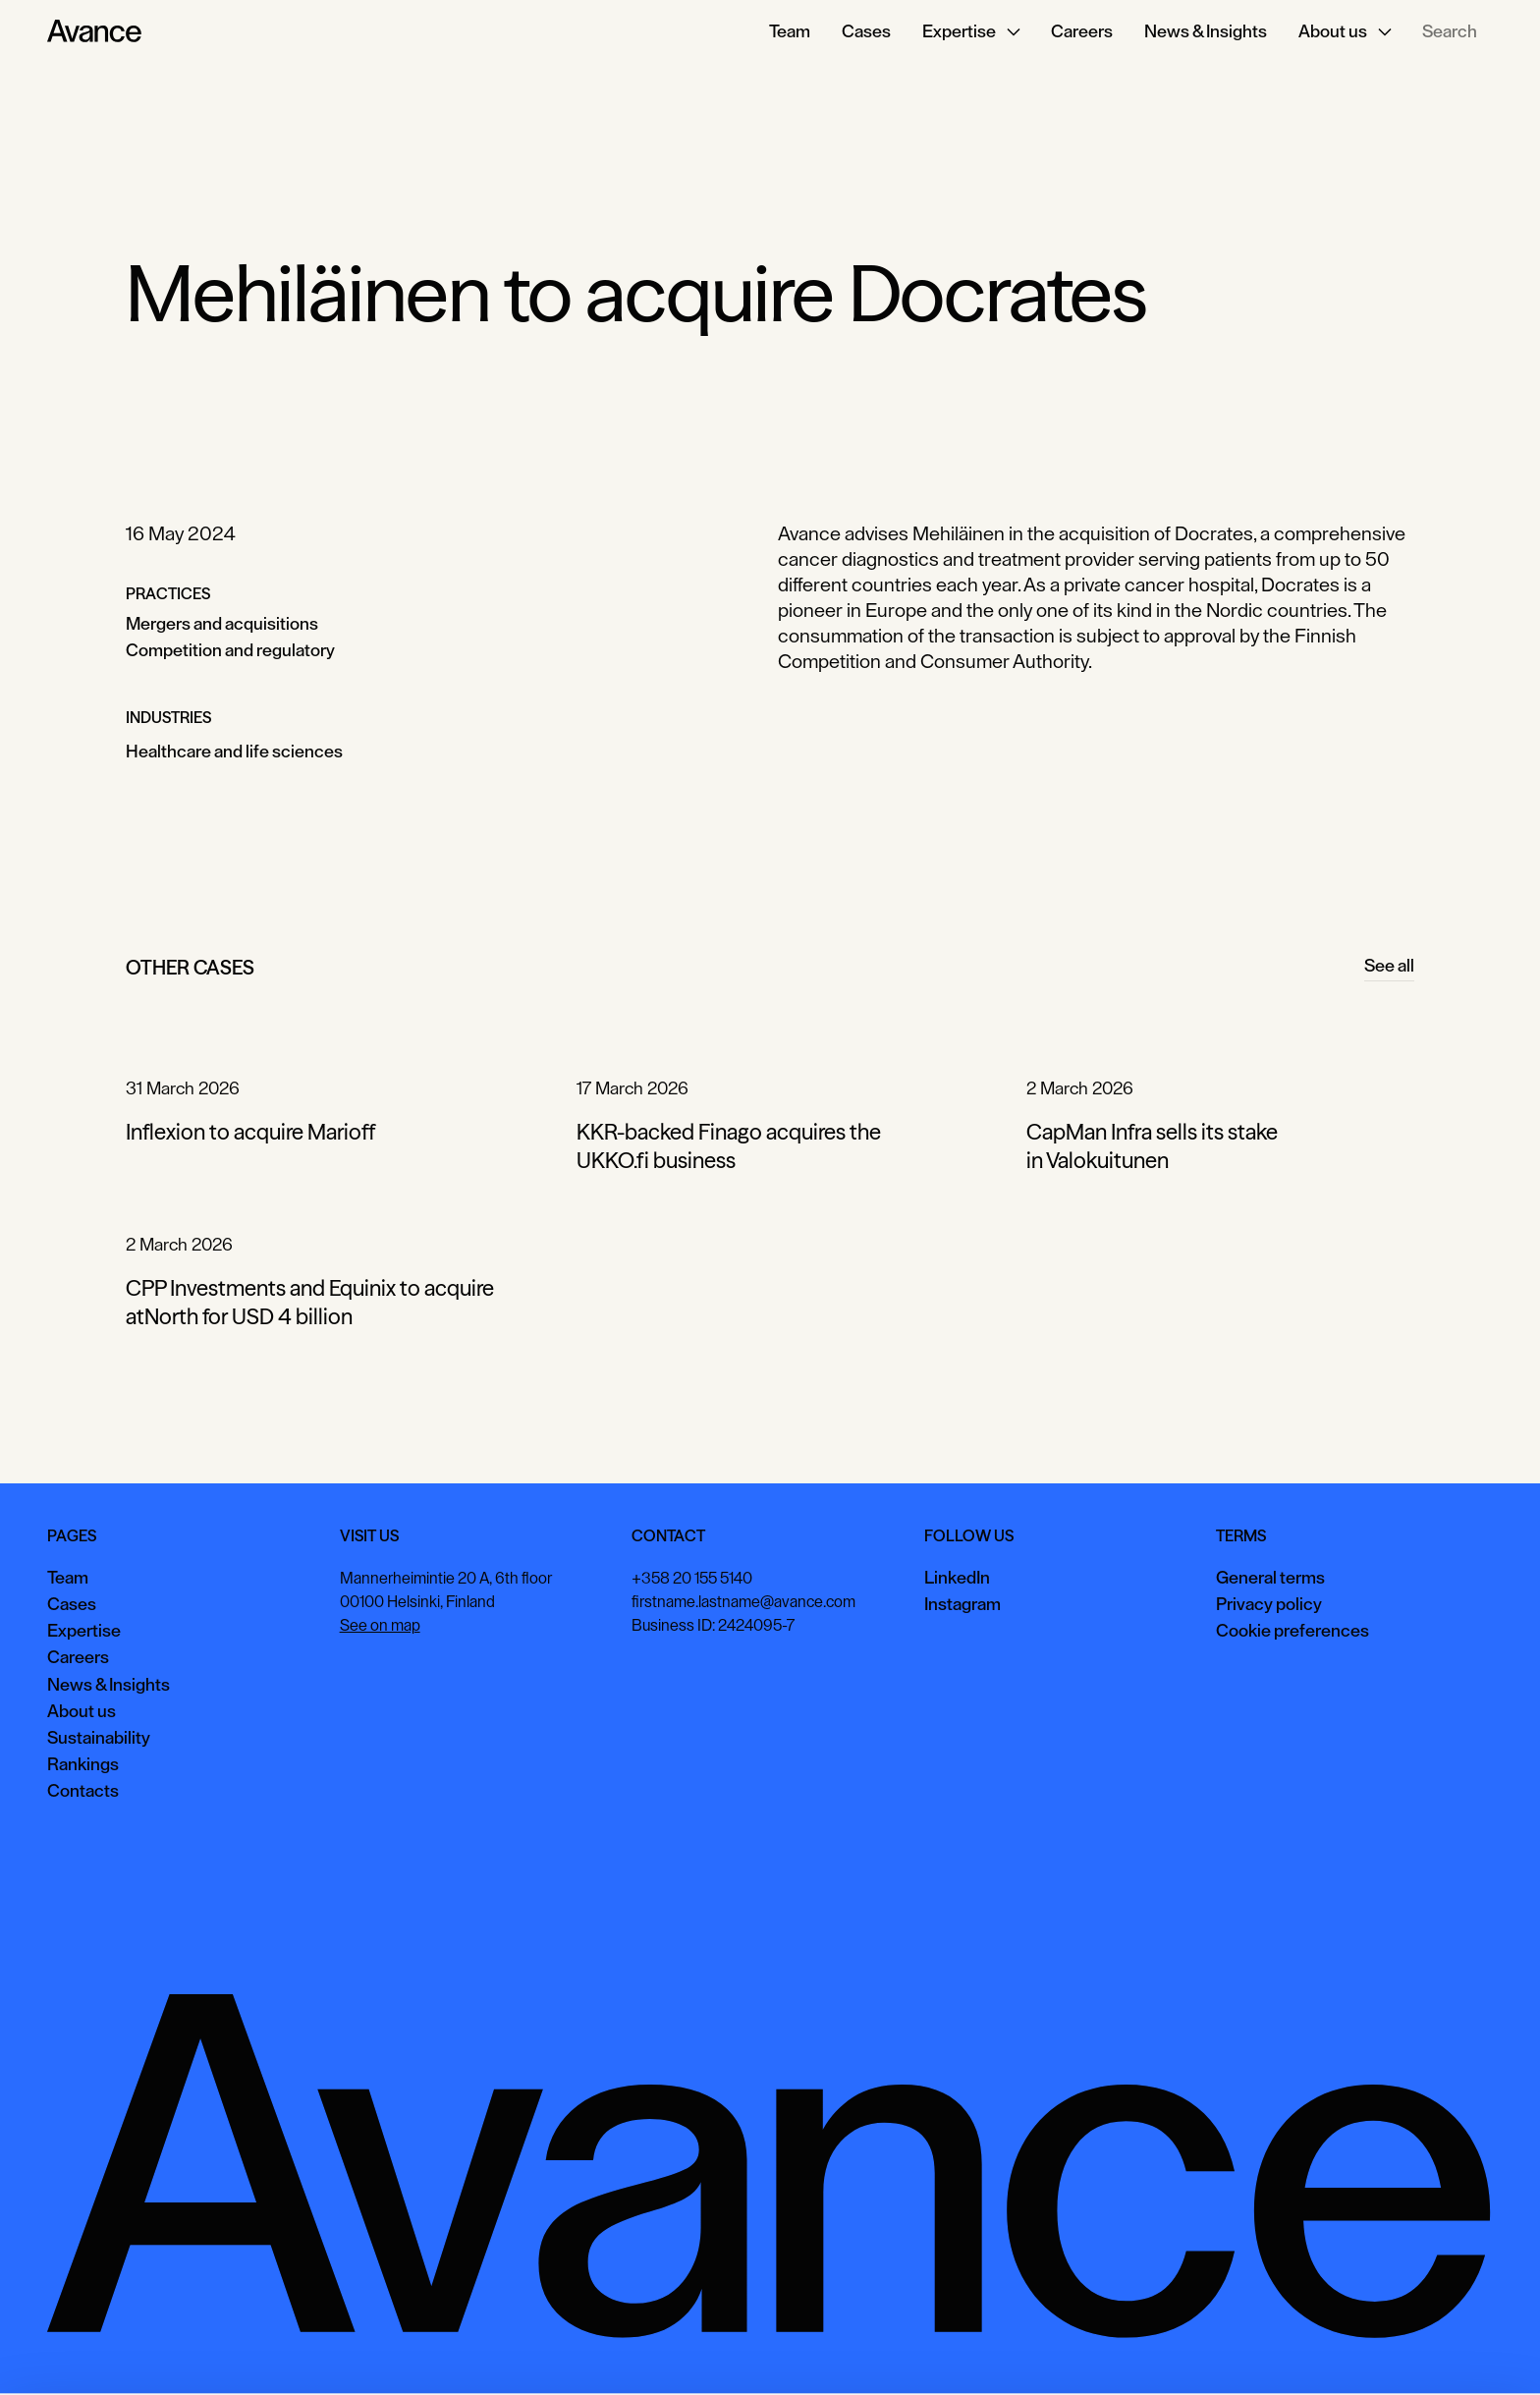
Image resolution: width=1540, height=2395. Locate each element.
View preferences (1315, 2350)
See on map (380, 1626)
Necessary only (1455, 2350)
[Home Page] (94, 31)
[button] (971, 31)
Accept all (1191, 2350)
